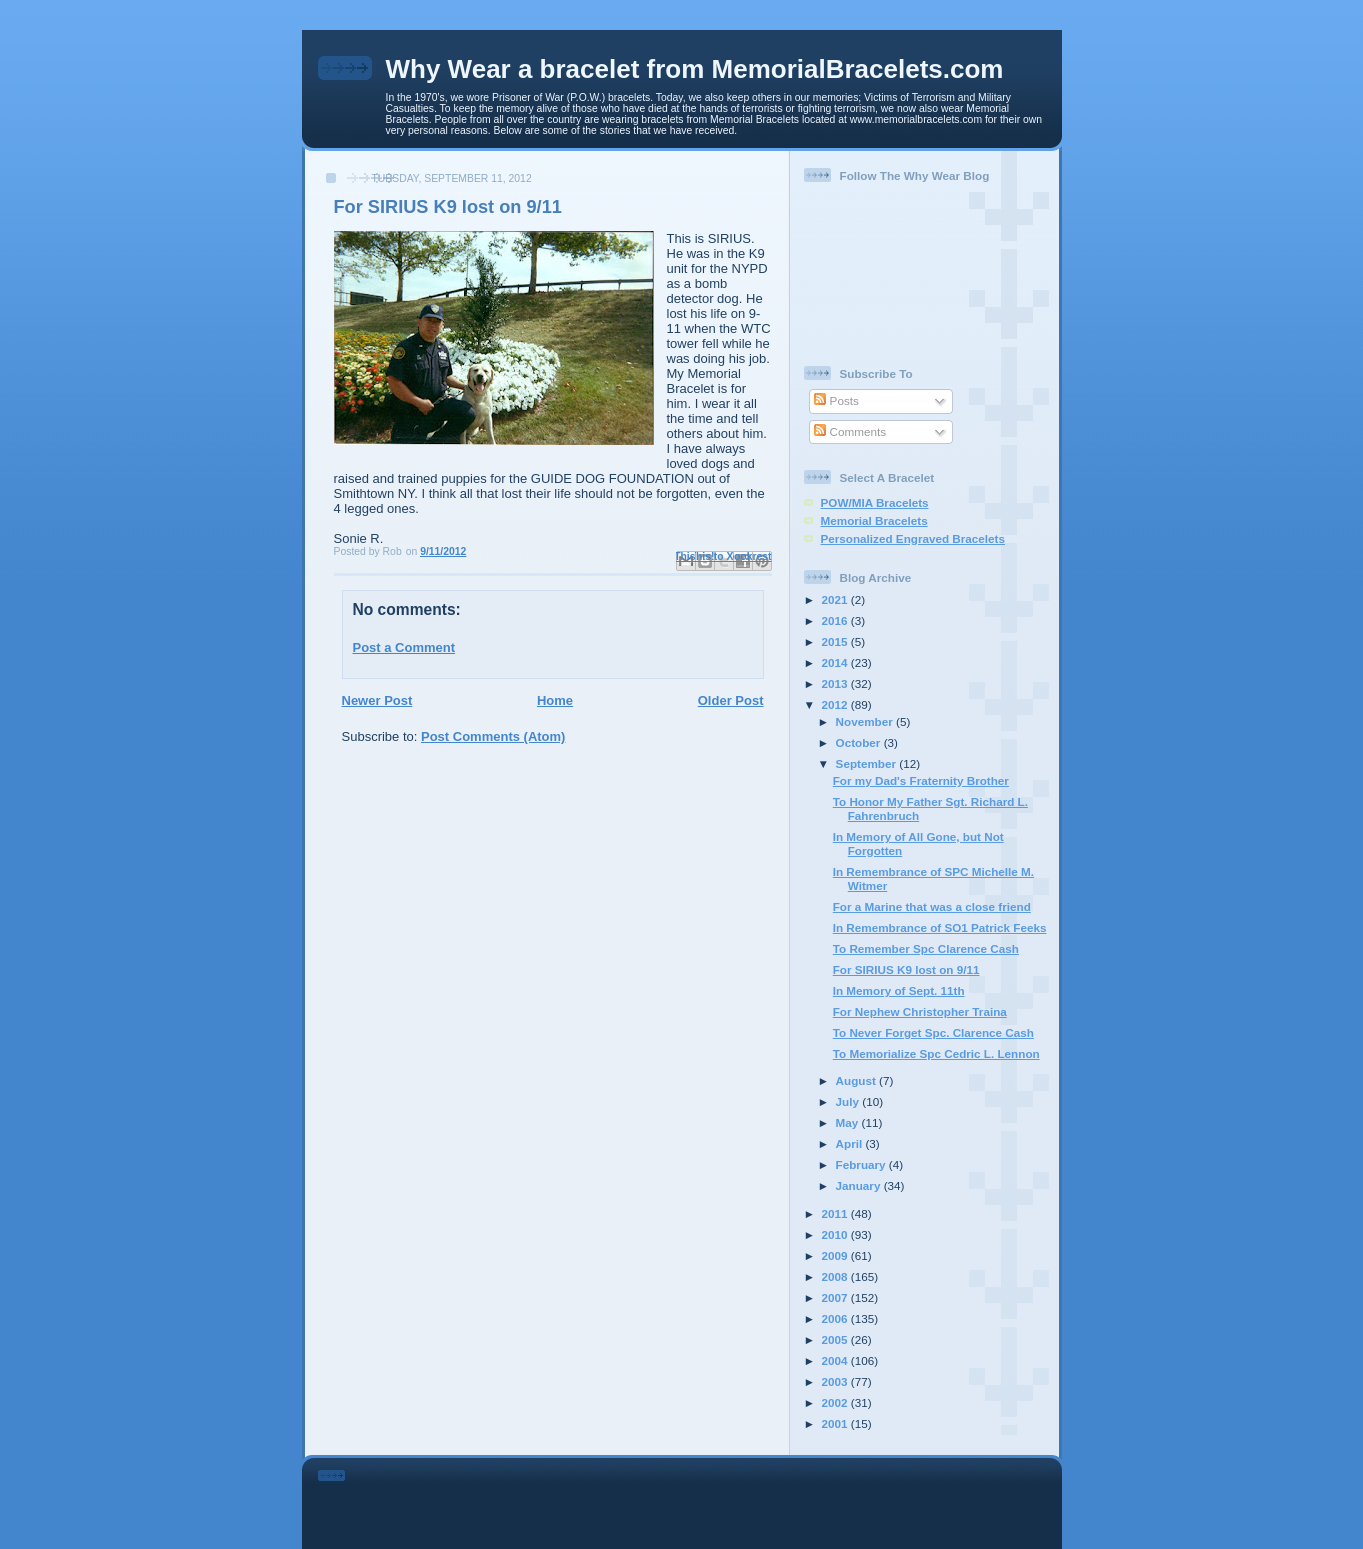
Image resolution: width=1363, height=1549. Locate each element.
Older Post (731, 700)
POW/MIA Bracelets (875, 502)
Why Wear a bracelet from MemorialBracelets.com (695, 69)
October (860, 742)
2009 (836, 1255)
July (849, 1101)
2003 (836, 1381)
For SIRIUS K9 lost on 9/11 (906, 969)
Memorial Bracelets (874, 520)
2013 (836, 683)
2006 (836, 1318)
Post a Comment (404, 647)
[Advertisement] (709, 1500)
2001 (836, 1423)
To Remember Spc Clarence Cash (926, 948)
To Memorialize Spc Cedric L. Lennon (936, 1053)
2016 (836, 620)
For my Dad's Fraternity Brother (921, 780)
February (862, 1164)
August (858, 1080)
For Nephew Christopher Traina (920, 1011)
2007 (836, 1297)
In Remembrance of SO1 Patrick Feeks (940, 927)
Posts (836, 400)
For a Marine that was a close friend (932, 906)
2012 (836, 704)
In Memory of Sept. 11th (899, 990)
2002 (836, 1402)
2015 (836, 641)
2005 (836, 1339)
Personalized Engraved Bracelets (913, 538)
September (868, 763)
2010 (836, 1234)
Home (555, 700)
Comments (850, 431)
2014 (836, 662)
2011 (836, 1213)
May (849, 1122)
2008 (836, 1276)
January (860, 1185)
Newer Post (377, 700)
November (866, 721)
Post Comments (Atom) (493, 736)
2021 (836, 599)
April (851, 1143)
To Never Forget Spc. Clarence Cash (933, 1032)
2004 (836, 1360)
